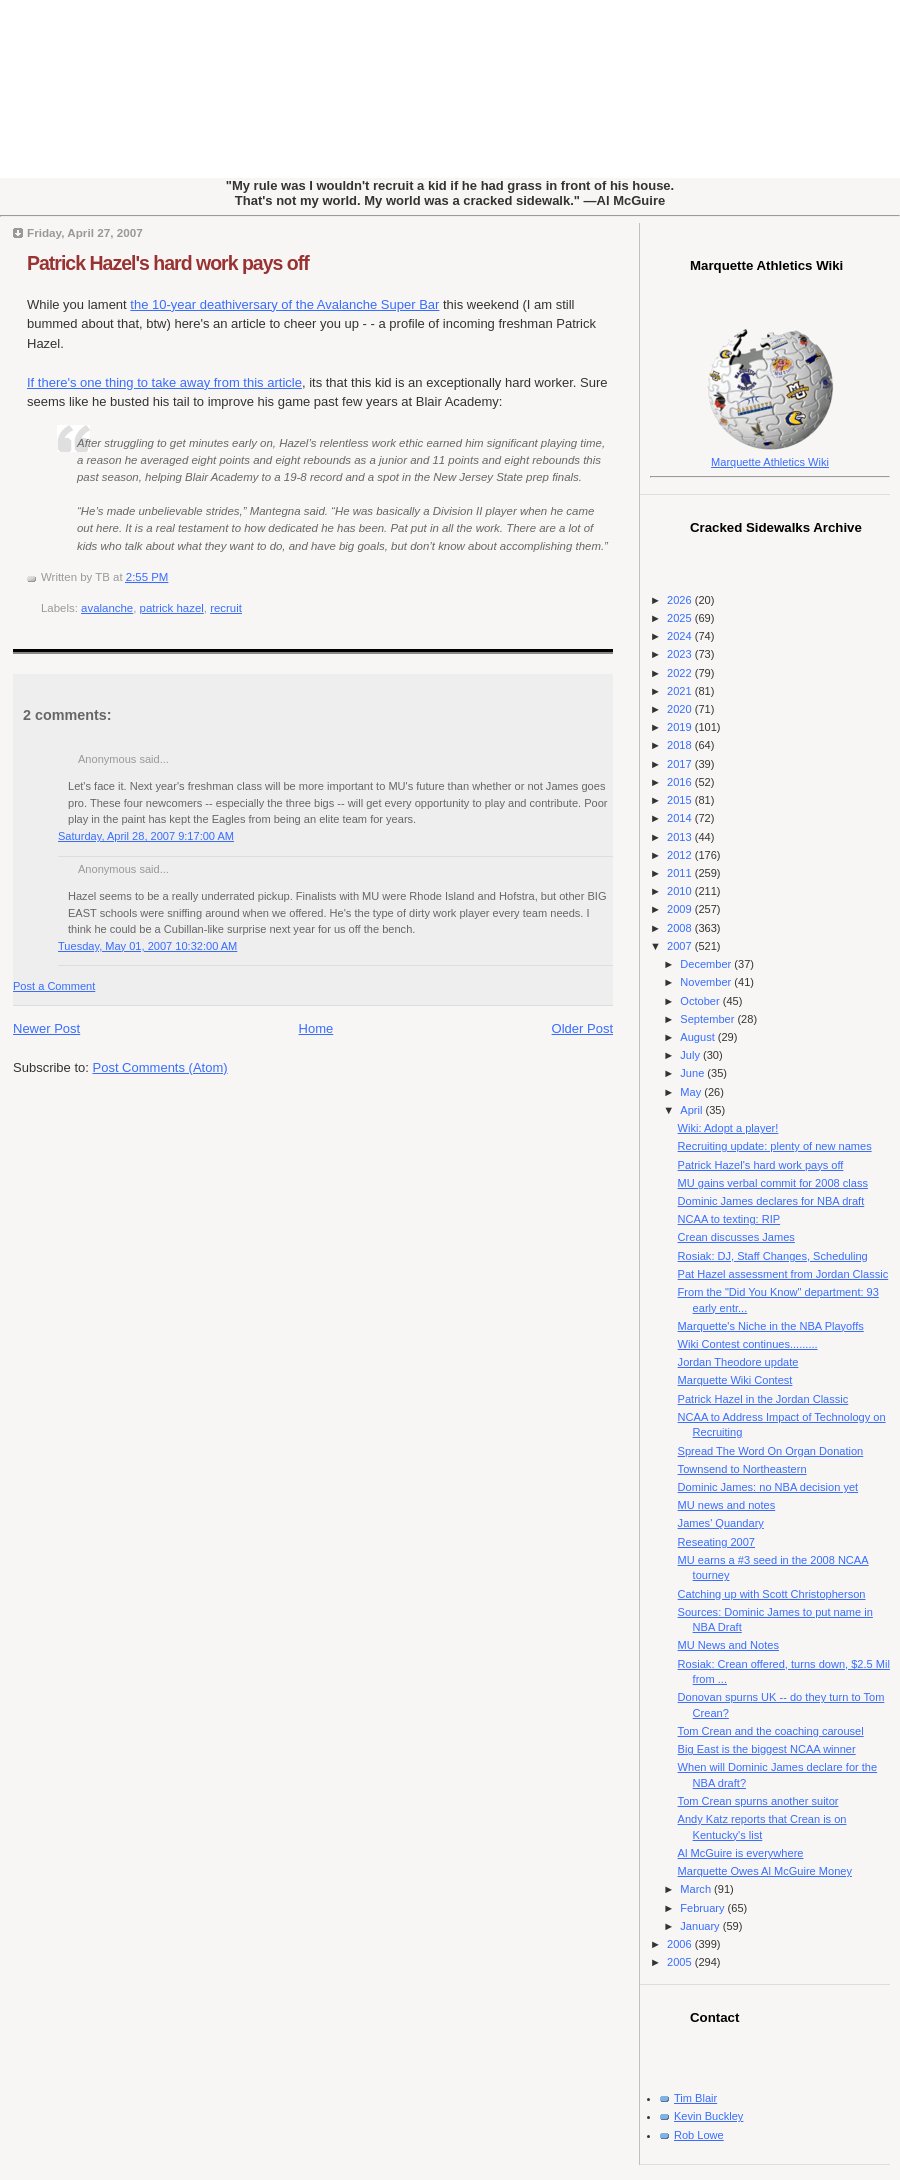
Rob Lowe (699, 2135)
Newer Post (46, 1028)
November (707, 982)
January (701, 1926)
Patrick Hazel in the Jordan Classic (763, 1399)
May (692, 1092)
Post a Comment (54, 986)
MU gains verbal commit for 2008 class (773, 1183)
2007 (681, 946)
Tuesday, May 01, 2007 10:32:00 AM (147, 946)
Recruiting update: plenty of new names (775, 1146)
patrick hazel (172, 608)
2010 (681, 891)
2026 (681, 600)
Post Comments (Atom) (160, 1067)
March (697, 1889)
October (701, 1001)
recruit (226, 608)
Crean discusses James (736, 1237)
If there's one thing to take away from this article (164, 382)
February (703, 1908)
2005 (681, 1962)
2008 (681, 928)
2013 (681, 837)
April (692, 1110)
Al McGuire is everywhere (741, 1853)
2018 (681, 745)
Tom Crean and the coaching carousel (771, 1731)
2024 (681, 636)
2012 (681, 855)
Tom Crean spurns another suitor (758, 1801)
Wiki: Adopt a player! (728, 1128)
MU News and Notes (728, 1645)
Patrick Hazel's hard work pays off (168, 263)
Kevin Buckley (708, 2116)
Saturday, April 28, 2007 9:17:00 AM (146, 836)
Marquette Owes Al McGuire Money (765, 1871)
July (691, 1055)
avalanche (107, 608)
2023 (681, 654)
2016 (681, 782)
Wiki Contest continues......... (748, 1344)
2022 (681, 673)
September (708, 1019)
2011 (681, 873)
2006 (681, 1944)
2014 (681, 818)
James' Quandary (721, 1523)
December (707, 964)
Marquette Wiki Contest (735, 1380)
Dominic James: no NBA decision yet (768, 1487)
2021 (681, 691)
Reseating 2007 (716, 1542)
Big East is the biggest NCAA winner (767, 1749)
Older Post (582, 1028)
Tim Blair (695, 2098)
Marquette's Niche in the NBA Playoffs (771, 1326)
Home (316, 1028)
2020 (681, 709)
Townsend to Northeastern (742, 1469)
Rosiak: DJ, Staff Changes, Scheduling (773, 1256)
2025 (681, 618)
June (693, 1073)
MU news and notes (727, 1505)
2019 (681, 727)
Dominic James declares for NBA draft (771, 1201)
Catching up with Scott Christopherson (772, 1594)
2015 (681, 800)
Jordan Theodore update (738, 1362)
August (698, 1037)
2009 (681, 909)
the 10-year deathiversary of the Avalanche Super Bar (284, 304)
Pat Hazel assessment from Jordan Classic (783, 1274)
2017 (681, 764)
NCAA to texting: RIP (729, 1219)
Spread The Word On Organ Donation (771, 1451)
